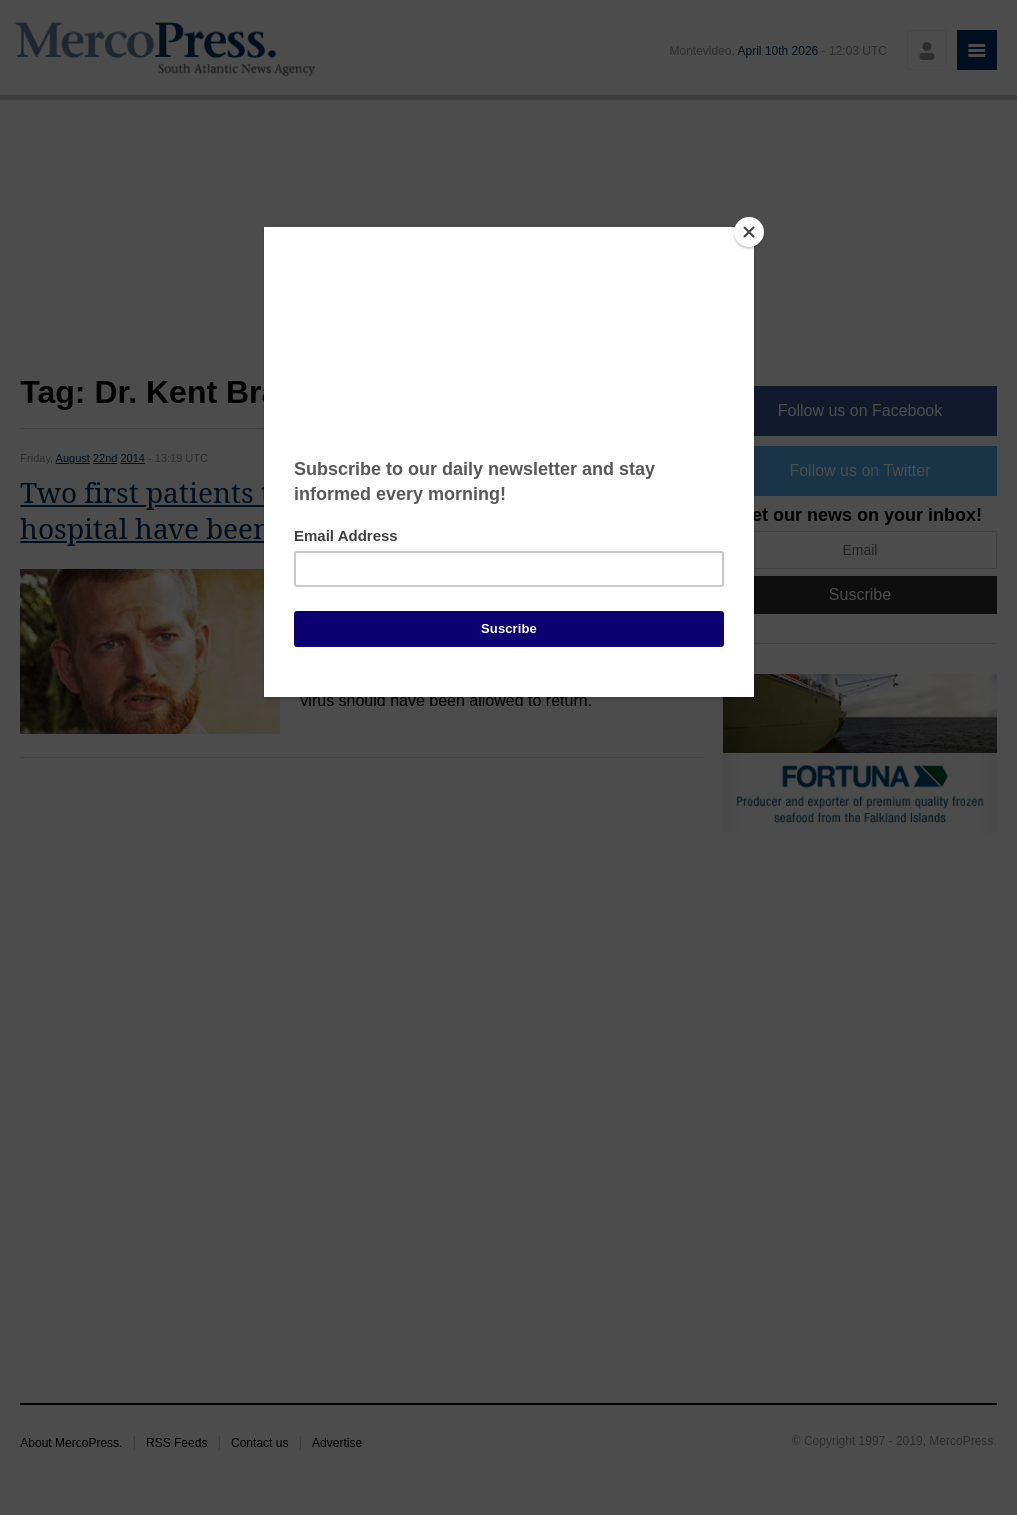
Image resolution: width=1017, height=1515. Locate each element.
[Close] (749, 232)
